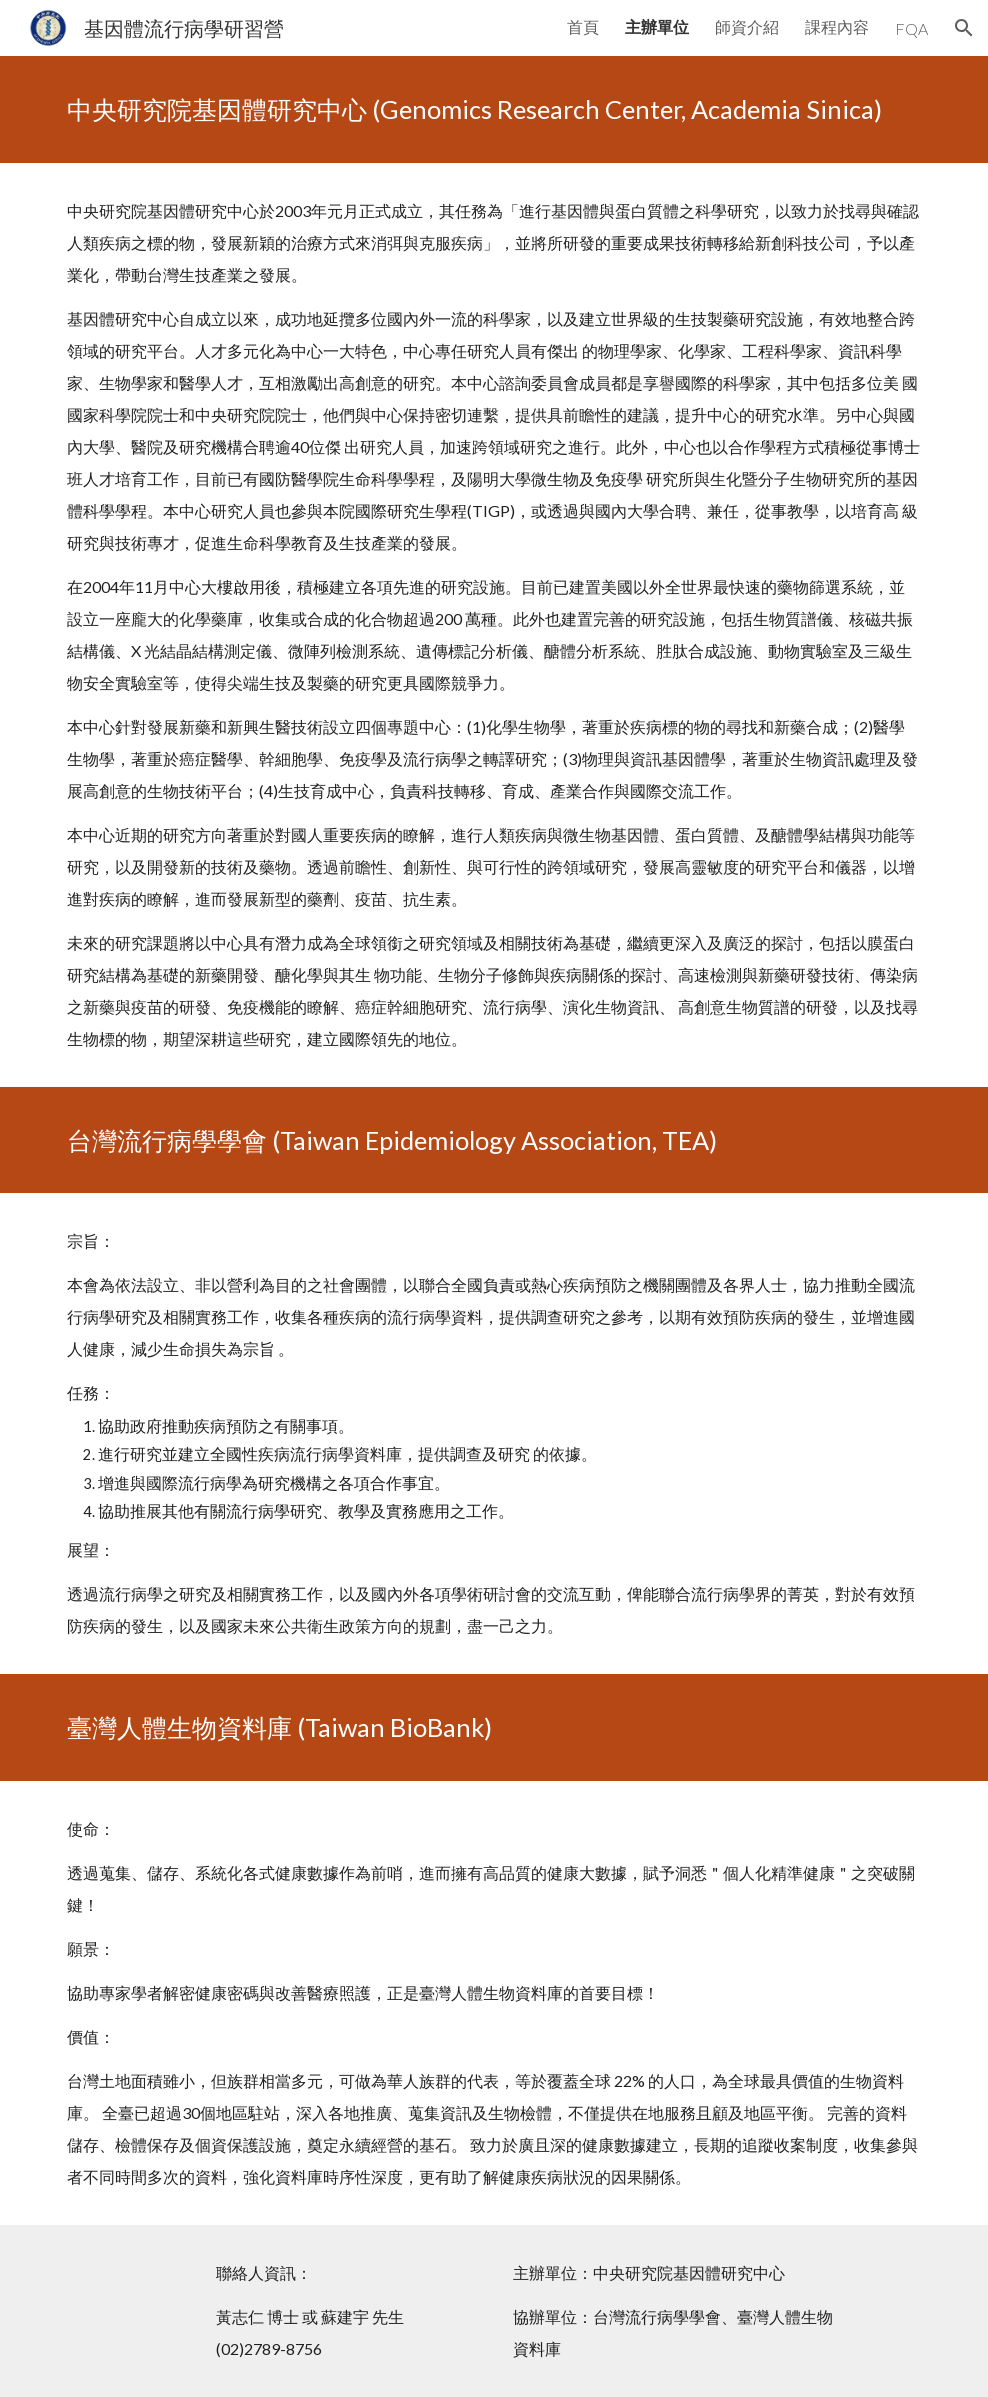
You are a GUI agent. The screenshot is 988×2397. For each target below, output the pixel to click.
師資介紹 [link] (747, 26)
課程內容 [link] (837, 26)
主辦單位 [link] (657, 26)
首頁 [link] (583, 26)
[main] (494, 109)
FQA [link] (911, 28)
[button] (964, 28)
